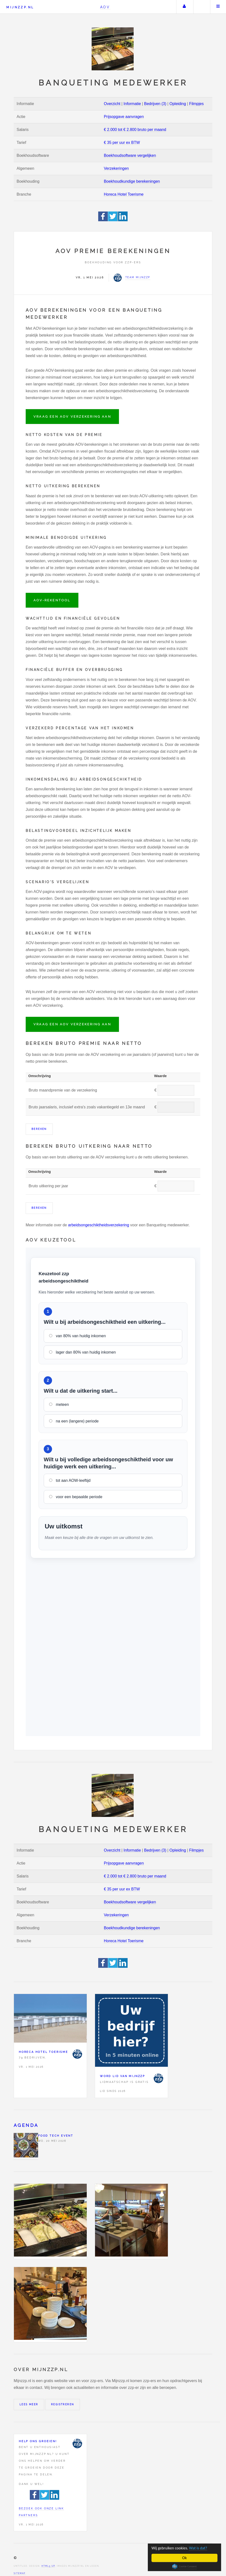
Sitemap (19, 2573)
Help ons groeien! (38, 2441)
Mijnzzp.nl (20, 7)
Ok (184, 2557)
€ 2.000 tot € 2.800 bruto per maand (135, 129)
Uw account (184, 7)
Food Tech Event (55, 2135)
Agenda (26, 2125)
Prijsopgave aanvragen (124, 117)
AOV (105, 7)
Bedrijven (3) (155, 104)
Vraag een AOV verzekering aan (72, 416)
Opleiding (178, 104)
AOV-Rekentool (52, 600)
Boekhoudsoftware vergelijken (130, 155)
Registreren (62, 2404)
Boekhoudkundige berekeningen (132, 181)
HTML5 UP (48, 2566)
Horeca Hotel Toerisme (123, 194)
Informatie (132, 104)
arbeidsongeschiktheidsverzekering (98, 1225)
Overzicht (112, 104)
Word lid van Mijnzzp (122, 2076)
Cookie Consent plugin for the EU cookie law (184, 2566)
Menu (218, 7)
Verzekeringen (116, 168)
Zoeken (201, 7)
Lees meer (29, 2404)
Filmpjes (196, 104)
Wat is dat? (199, 2547)
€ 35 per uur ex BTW (122, 142)
